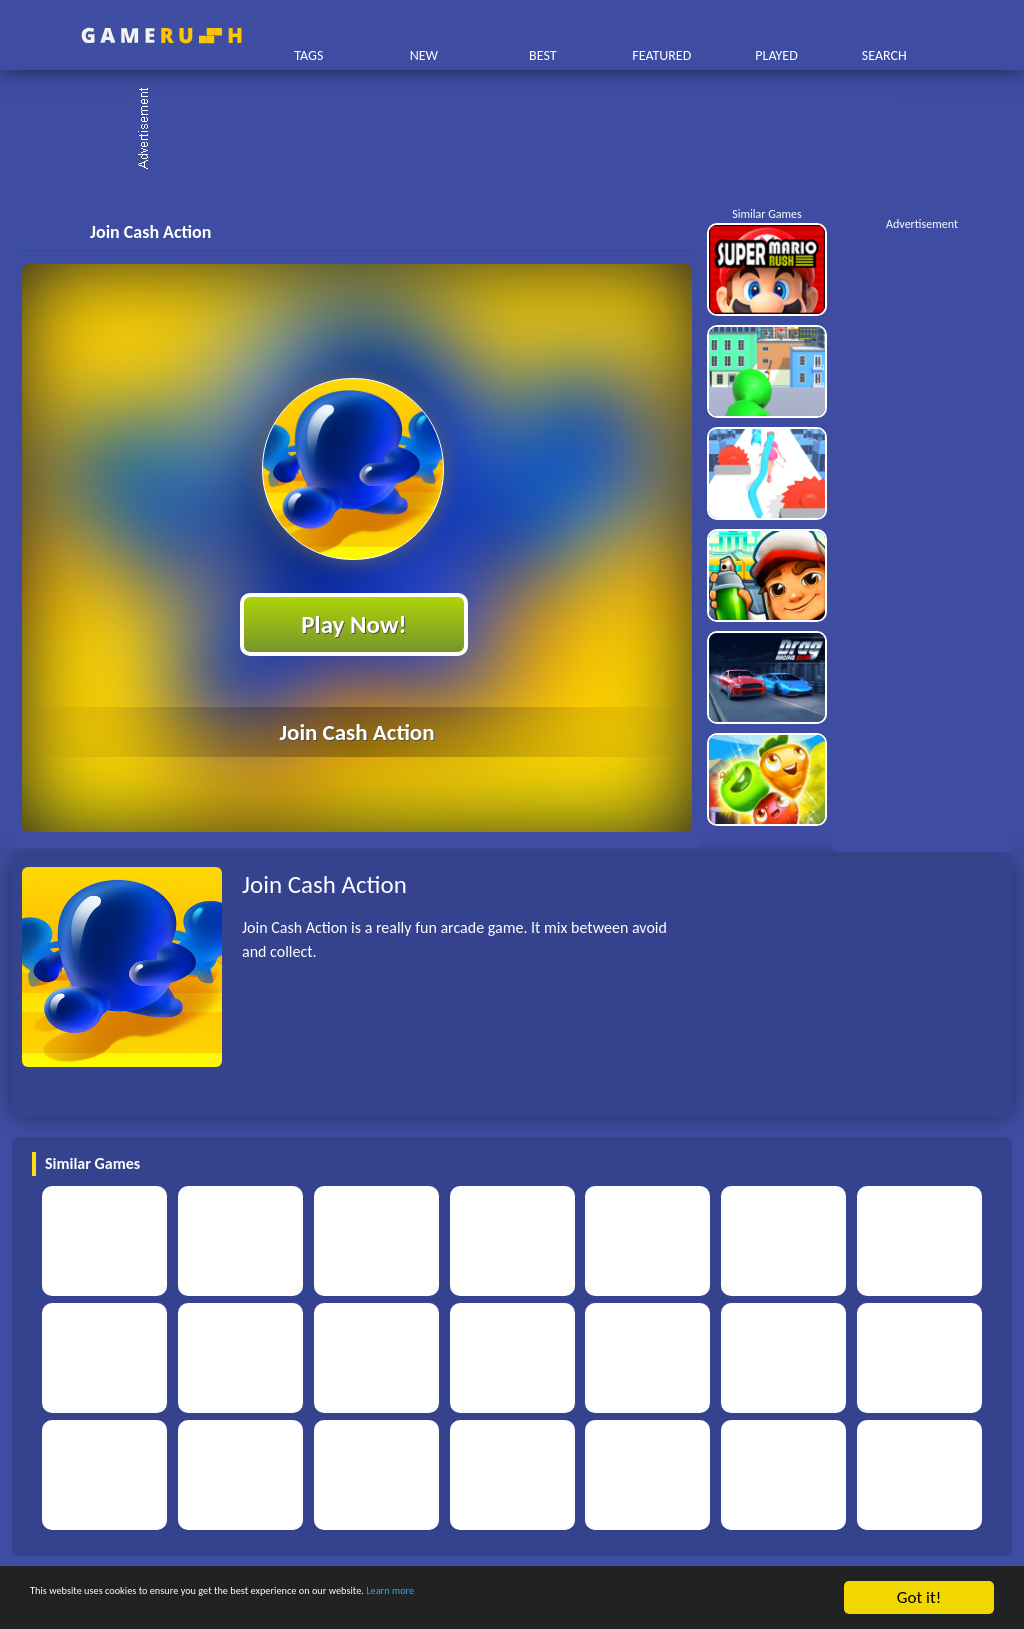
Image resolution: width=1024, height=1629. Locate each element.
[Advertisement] (522, 130)
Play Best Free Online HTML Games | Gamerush (161, 35)
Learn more (624, 1598)
